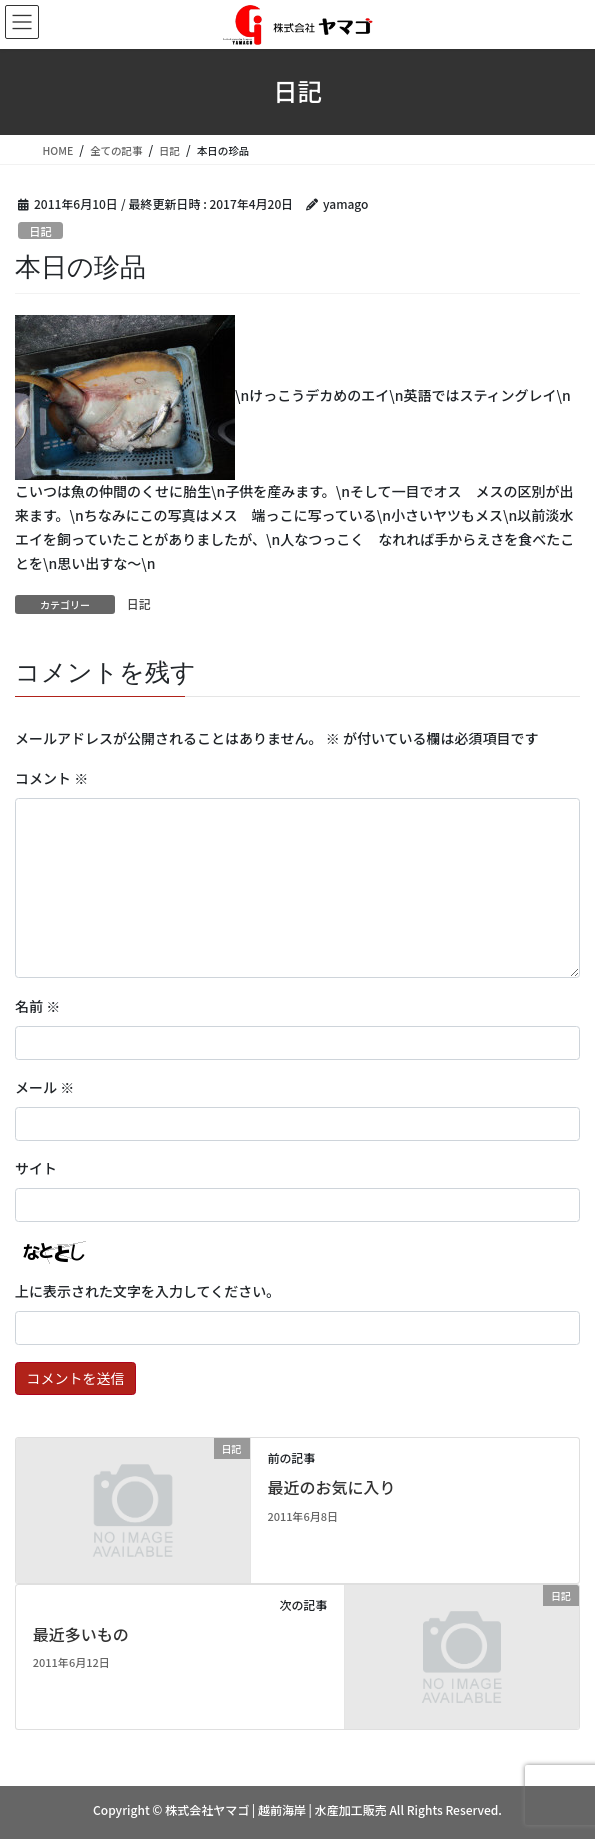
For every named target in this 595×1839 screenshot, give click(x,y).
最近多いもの (81, 1634)
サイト (36, 1168)
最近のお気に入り (331, 1487)
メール (44, 1087)
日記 (40, 231)
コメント (51, 778)
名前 (37, 1006)
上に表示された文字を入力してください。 (147, 1291)
